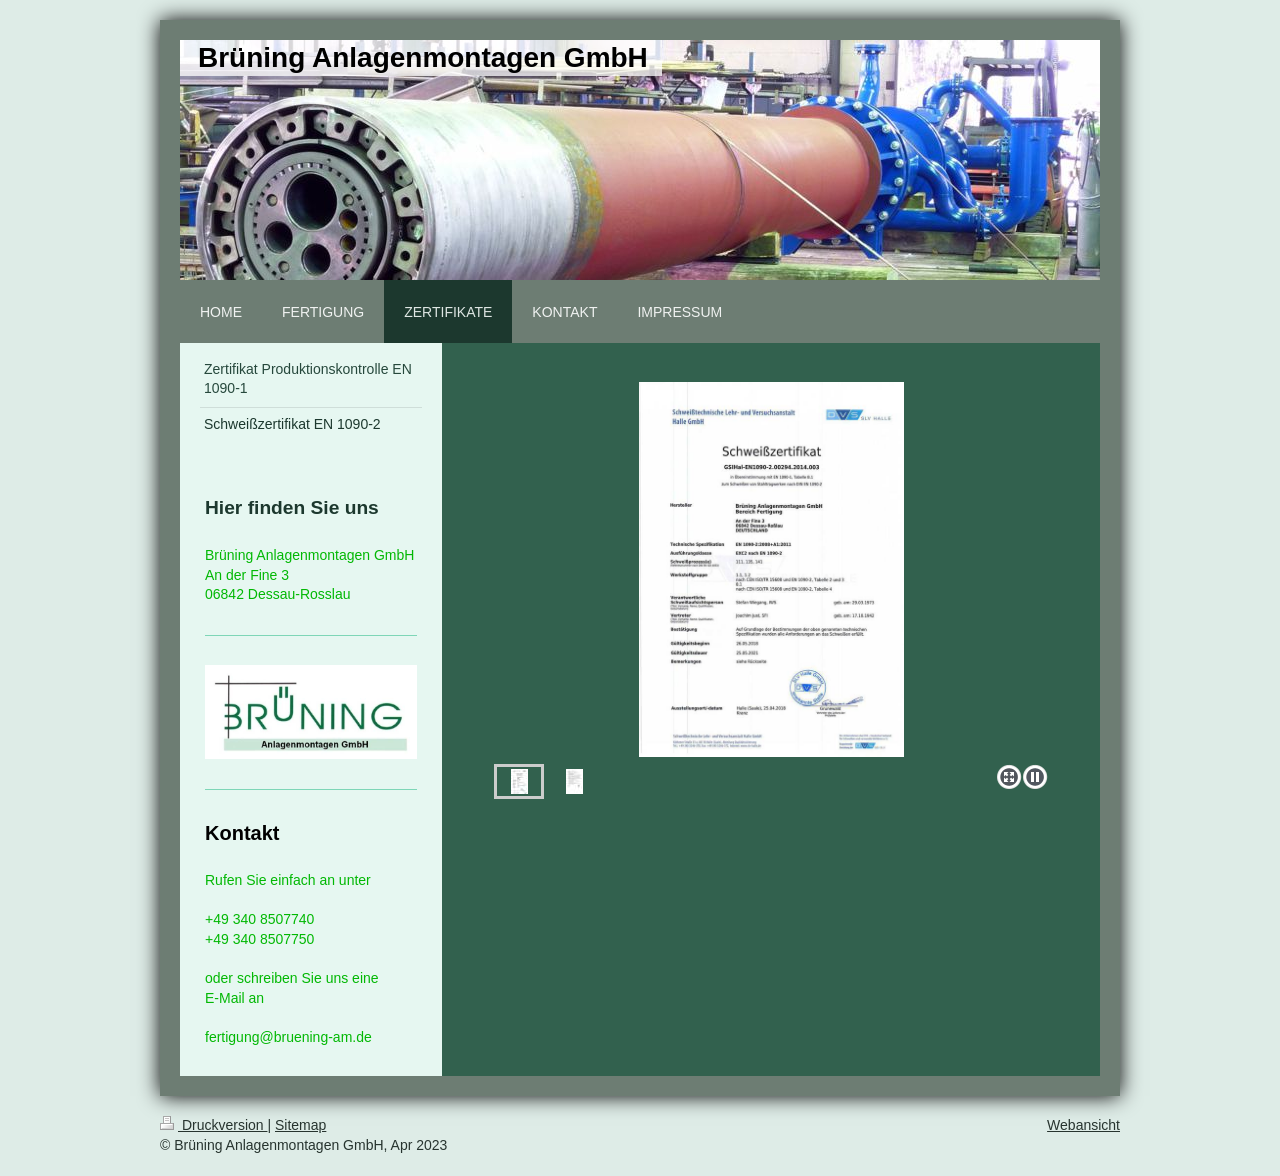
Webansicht (1083, 1125)
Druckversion (213, 1125)
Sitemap (300, 1125)
